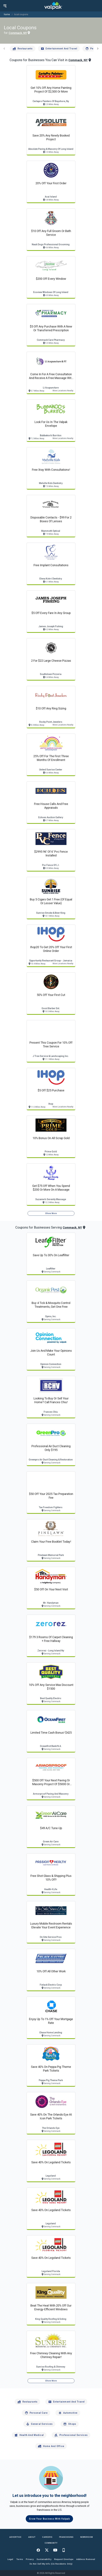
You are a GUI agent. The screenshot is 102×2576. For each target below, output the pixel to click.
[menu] (5, 5)
